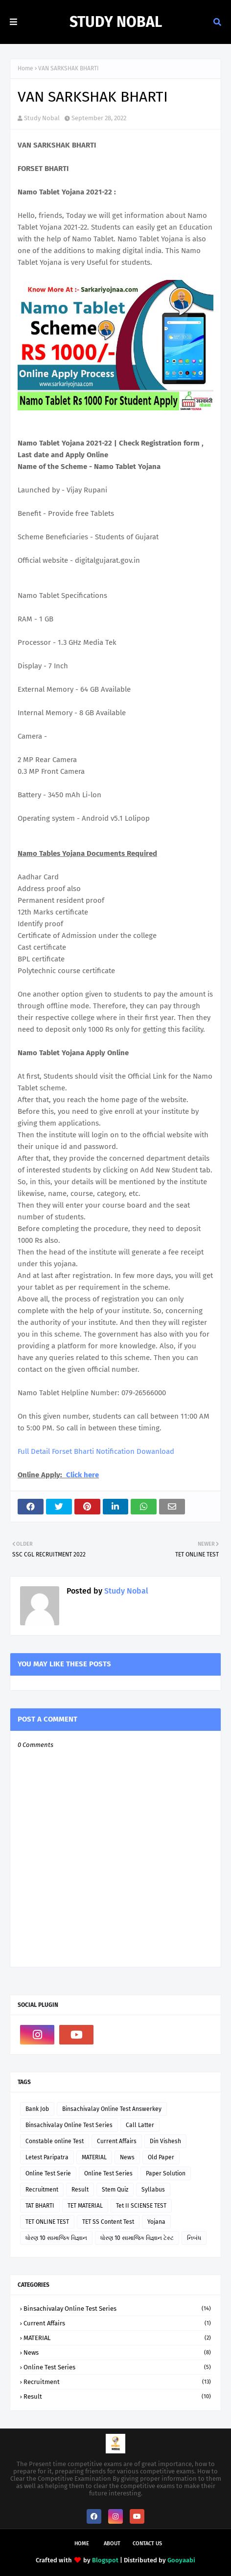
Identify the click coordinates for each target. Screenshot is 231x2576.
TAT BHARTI (39, 2205)
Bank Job (37, 2109)
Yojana (156, 2221)
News (127, 2157)
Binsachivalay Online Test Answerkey (112, 2109)
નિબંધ (194, 2238)
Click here (82, 1474)
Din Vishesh (165, 2141)
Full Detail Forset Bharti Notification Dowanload (96, 1451)
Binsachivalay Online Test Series (69, 2125)
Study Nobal (115, 22)
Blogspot (105, 2560)
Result (80, 2189)
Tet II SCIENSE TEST (141, 2205)
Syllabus (153, 2189)
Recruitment (41, 2189)
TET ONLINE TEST (47, 2221)
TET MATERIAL (85, 2205)
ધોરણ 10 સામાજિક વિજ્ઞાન (56, 2238)
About (112, 2543)
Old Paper (161, 2157)
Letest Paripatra (47, 2157)
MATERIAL (94, 2157)
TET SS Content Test (108, 2221)
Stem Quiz (115, 2189)
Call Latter (140, 2125)
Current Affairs (117, 2141)
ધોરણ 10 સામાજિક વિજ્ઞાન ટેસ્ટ (137, 2238)
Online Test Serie (48, 2173)
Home (25, 68)
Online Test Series (108, 2173)
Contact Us (147, 2543)
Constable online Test (54, 2141)
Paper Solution (165, 2173)
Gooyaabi (181, 2560)
